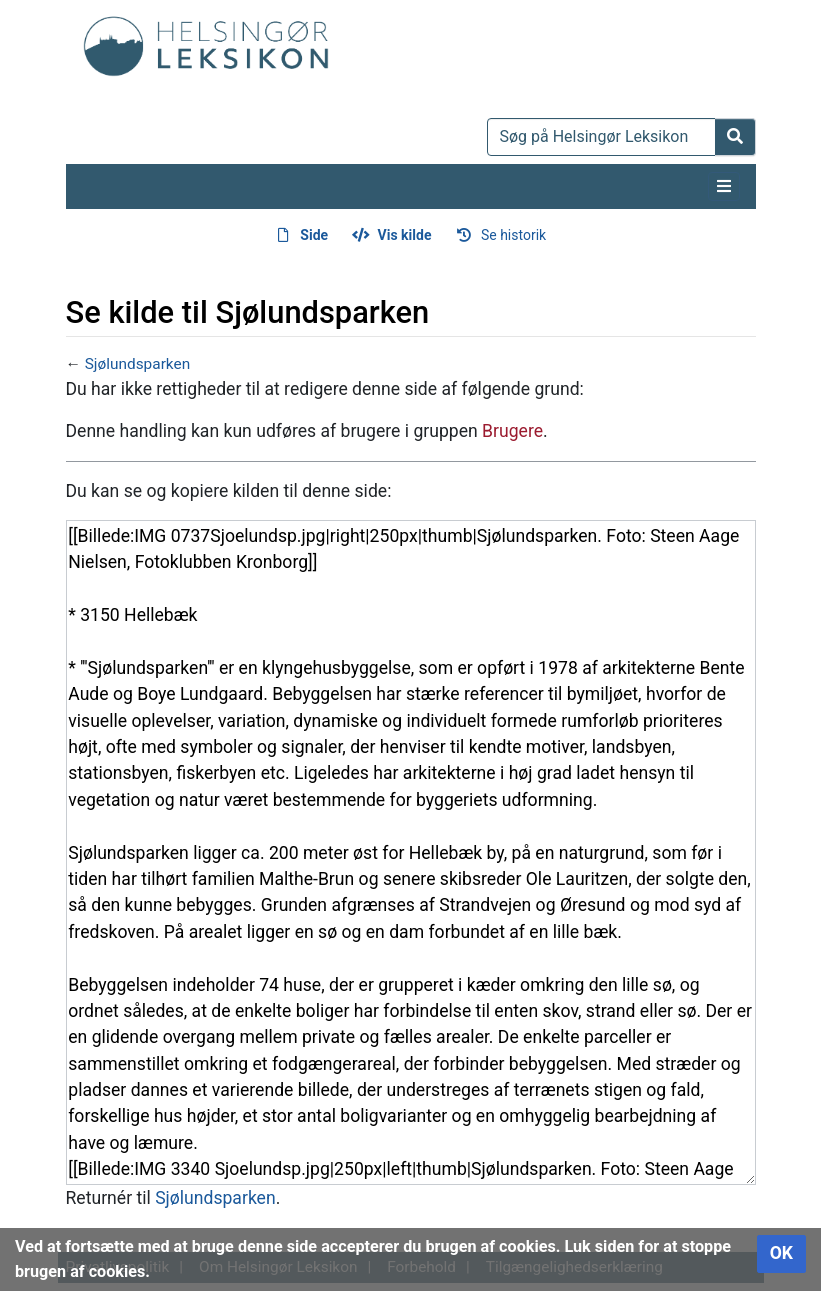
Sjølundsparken (137, 364)
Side (314, 235)
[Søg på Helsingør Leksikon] (601, 137)
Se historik (513, 235)
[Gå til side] (735, 137)
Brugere (512, 431)
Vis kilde (405, 235)
